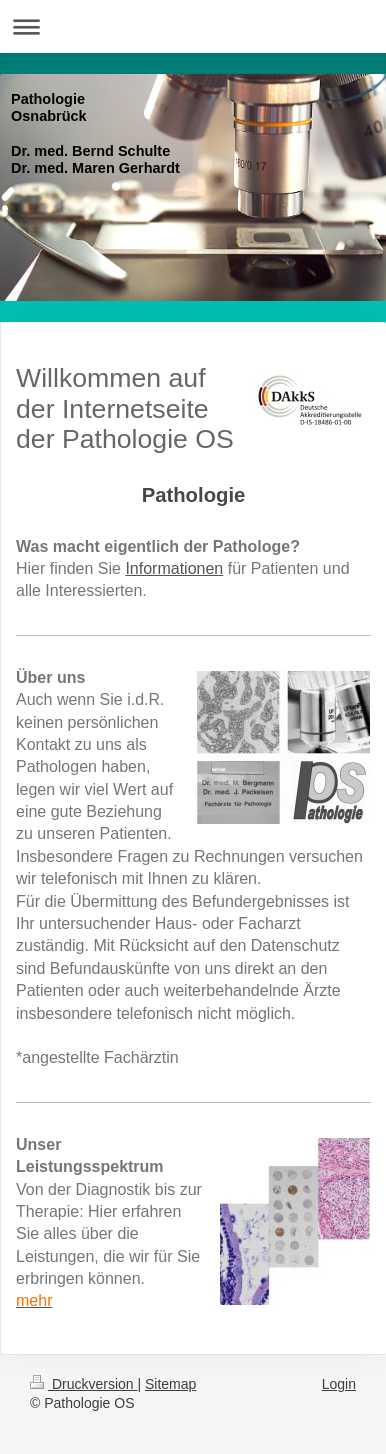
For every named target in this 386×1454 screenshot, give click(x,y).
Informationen (174, 568)
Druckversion (83, 1384)
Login (339, 1384)
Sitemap (170, 1384)
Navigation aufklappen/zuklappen (193, 26)
